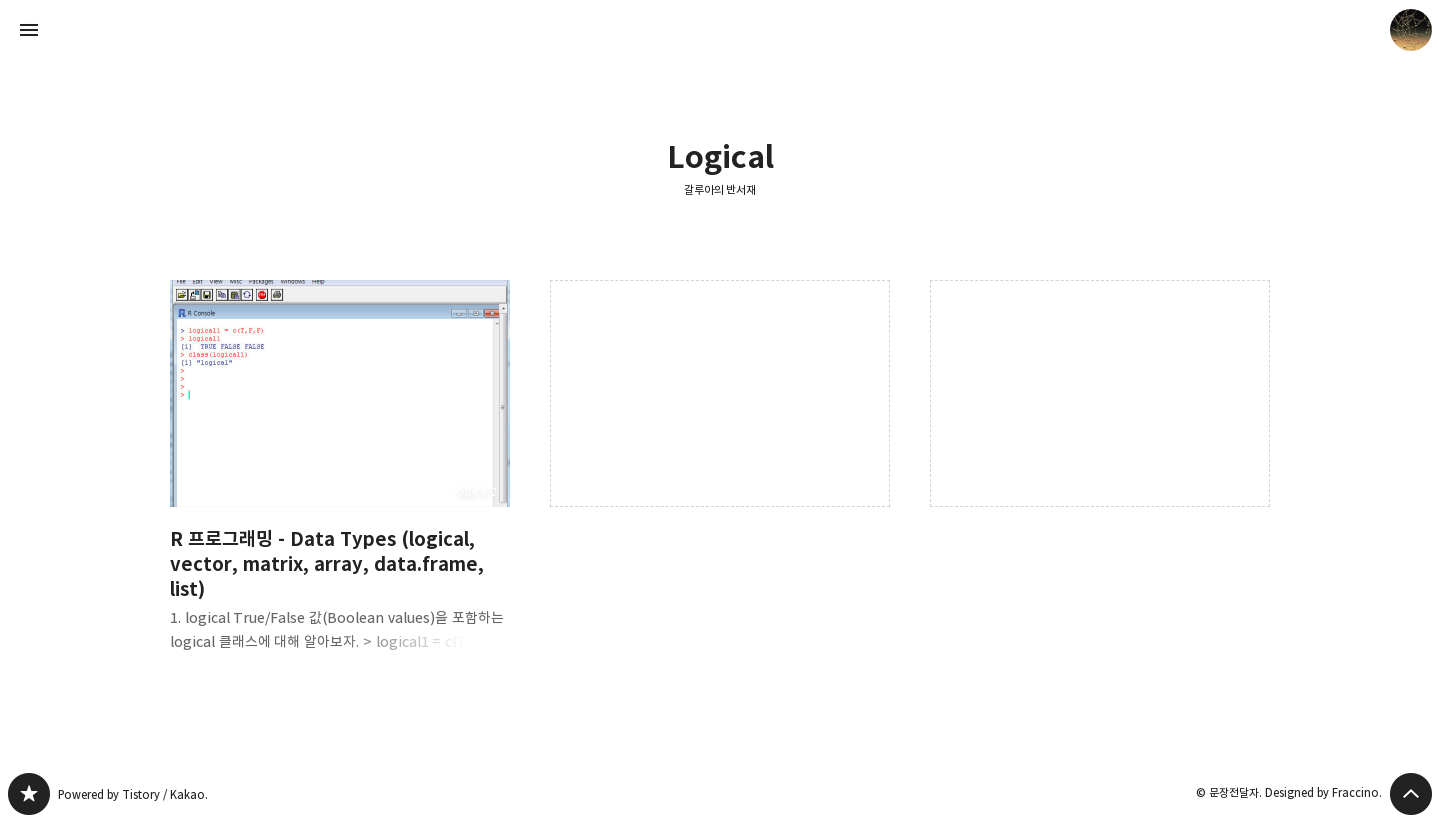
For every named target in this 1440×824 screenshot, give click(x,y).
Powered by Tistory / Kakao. (133, 794)
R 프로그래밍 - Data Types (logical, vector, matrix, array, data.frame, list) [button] (340, 482)
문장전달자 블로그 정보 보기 (1411, 30)
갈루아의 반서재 (720, 189)
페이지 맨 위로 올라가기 (1411, 794)
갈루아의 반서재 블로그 (29, 794)
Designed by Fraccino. (1323, 792)
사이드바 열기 (29, 30)
